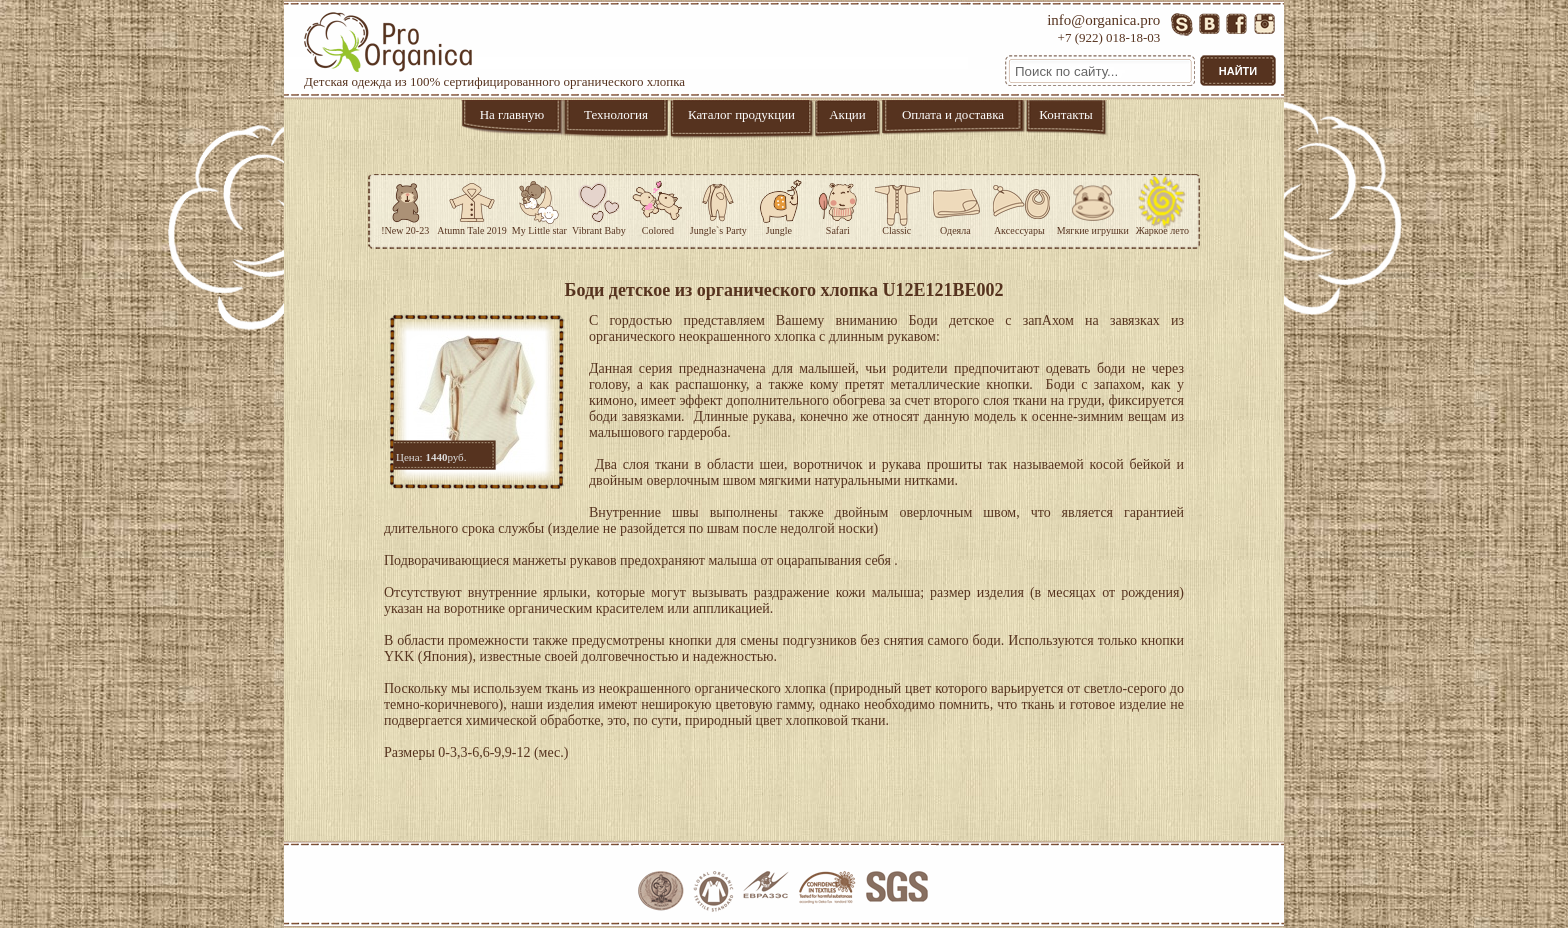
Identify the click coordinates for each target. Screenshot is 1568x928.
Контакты (1066, 114)
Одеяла (955, 205)
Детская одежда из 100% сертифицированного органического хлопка (494, 50)
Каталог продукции (741, 114)
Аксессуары (1019, 205)
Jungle (779, 205)
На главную (512, 114)
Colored (658, 205)
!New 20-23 (405, 205)
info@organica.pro (1103, 20)
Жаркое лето (1162, 205)
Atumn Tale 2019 (472, 205)
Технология (616, 114)
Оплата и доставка (953, 114)
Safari (838, 205)
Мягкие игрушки (1093, 205)
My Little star (539, 205)
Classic (897, 205)
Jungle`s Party (718, 205)
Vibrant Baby (599, 205)
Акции (847, 114)
